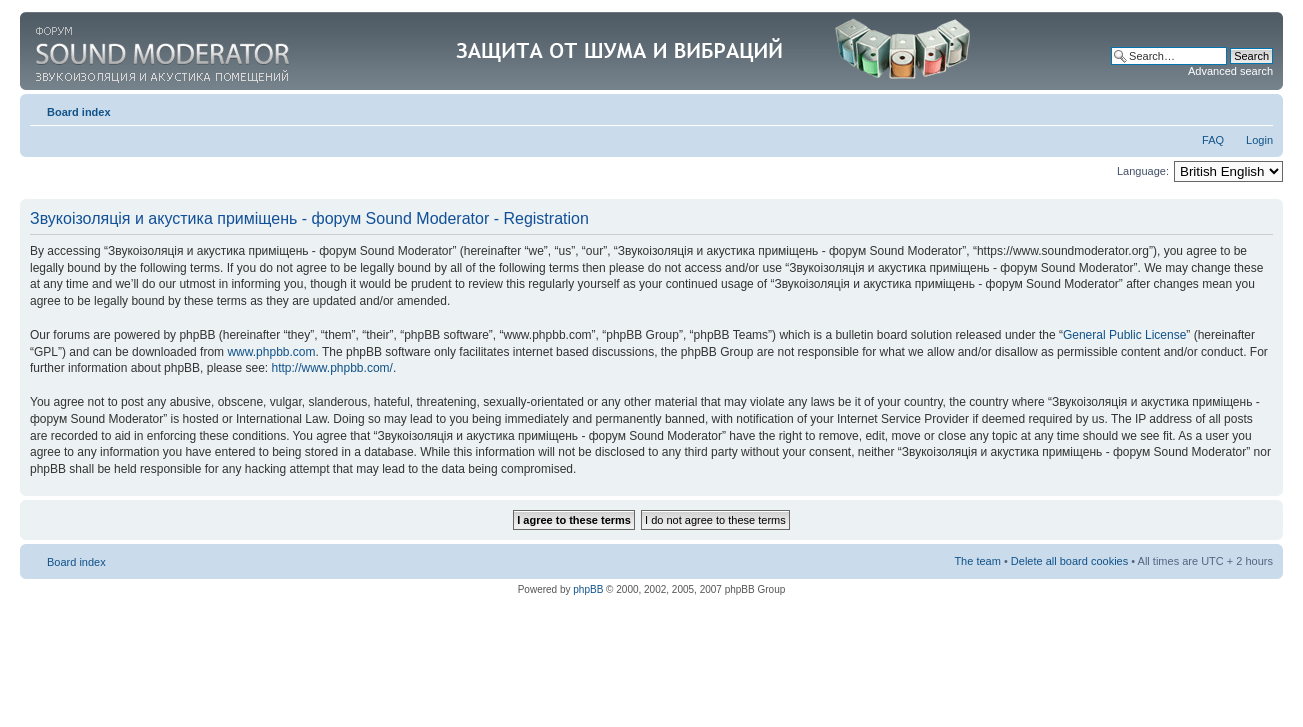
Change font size (1258, 108)
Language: (1143, 171)
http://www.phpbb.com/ (331, 368)
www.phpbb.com (271, 352)
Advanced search (1230, 71)
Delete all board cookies (1069, 561)
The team (977, 561)
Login (1259, 140)
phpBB (588, 589)
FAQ (1213, 140)
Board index (79, 112)
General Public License (1124, 335)
